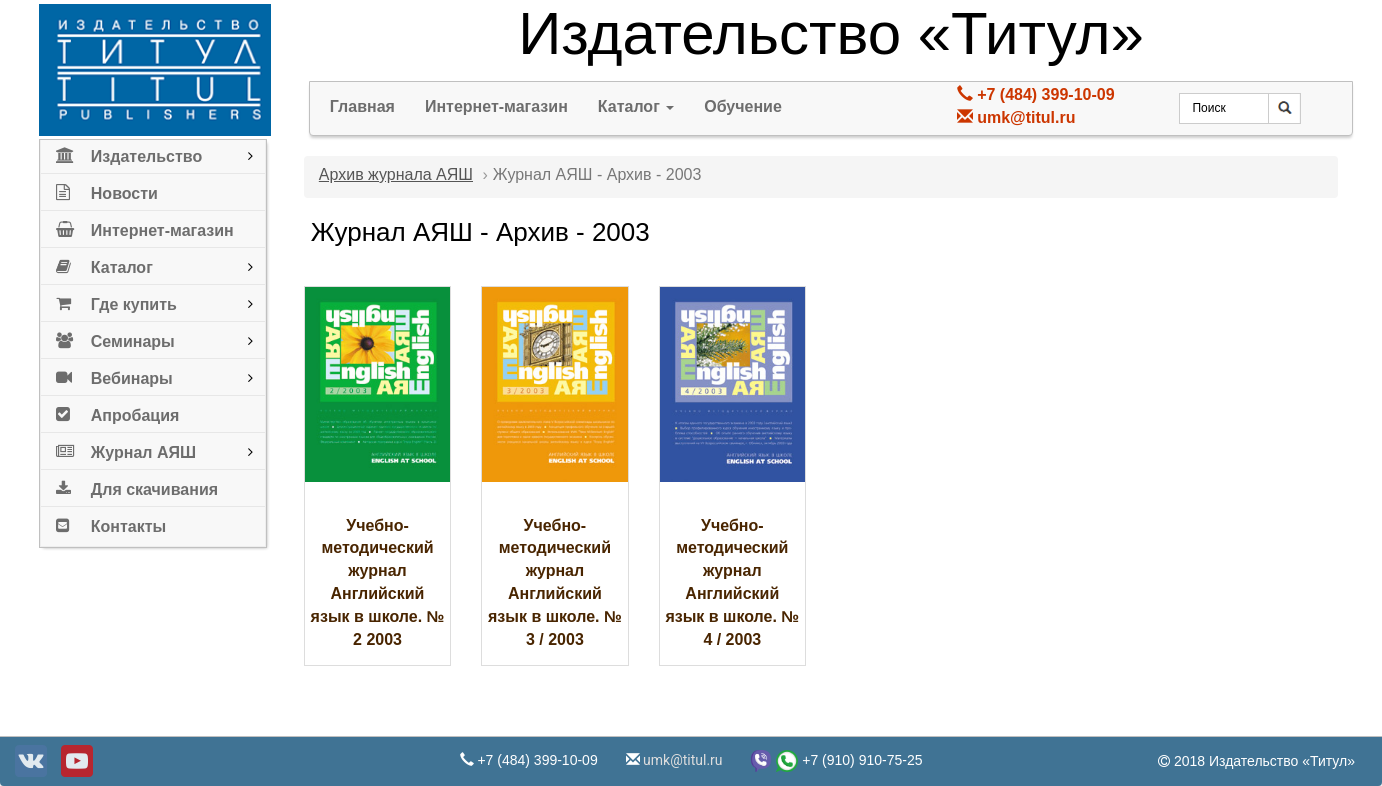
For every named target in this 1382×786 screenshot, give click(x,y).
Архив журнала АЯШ (396, 174)
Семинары (115, 337)
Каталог (104, 263)
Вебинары (114, 374)
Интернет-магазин (145, 226)
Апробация (118, 411)
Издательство (129, 152)
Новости (107, 189)
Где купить (116, 300)
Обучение (743, 106)
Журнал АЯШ (126, 448)
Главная (362, 106)
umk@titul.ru (1026, 117)
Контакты (111, 522)
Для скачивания (137, 485)
